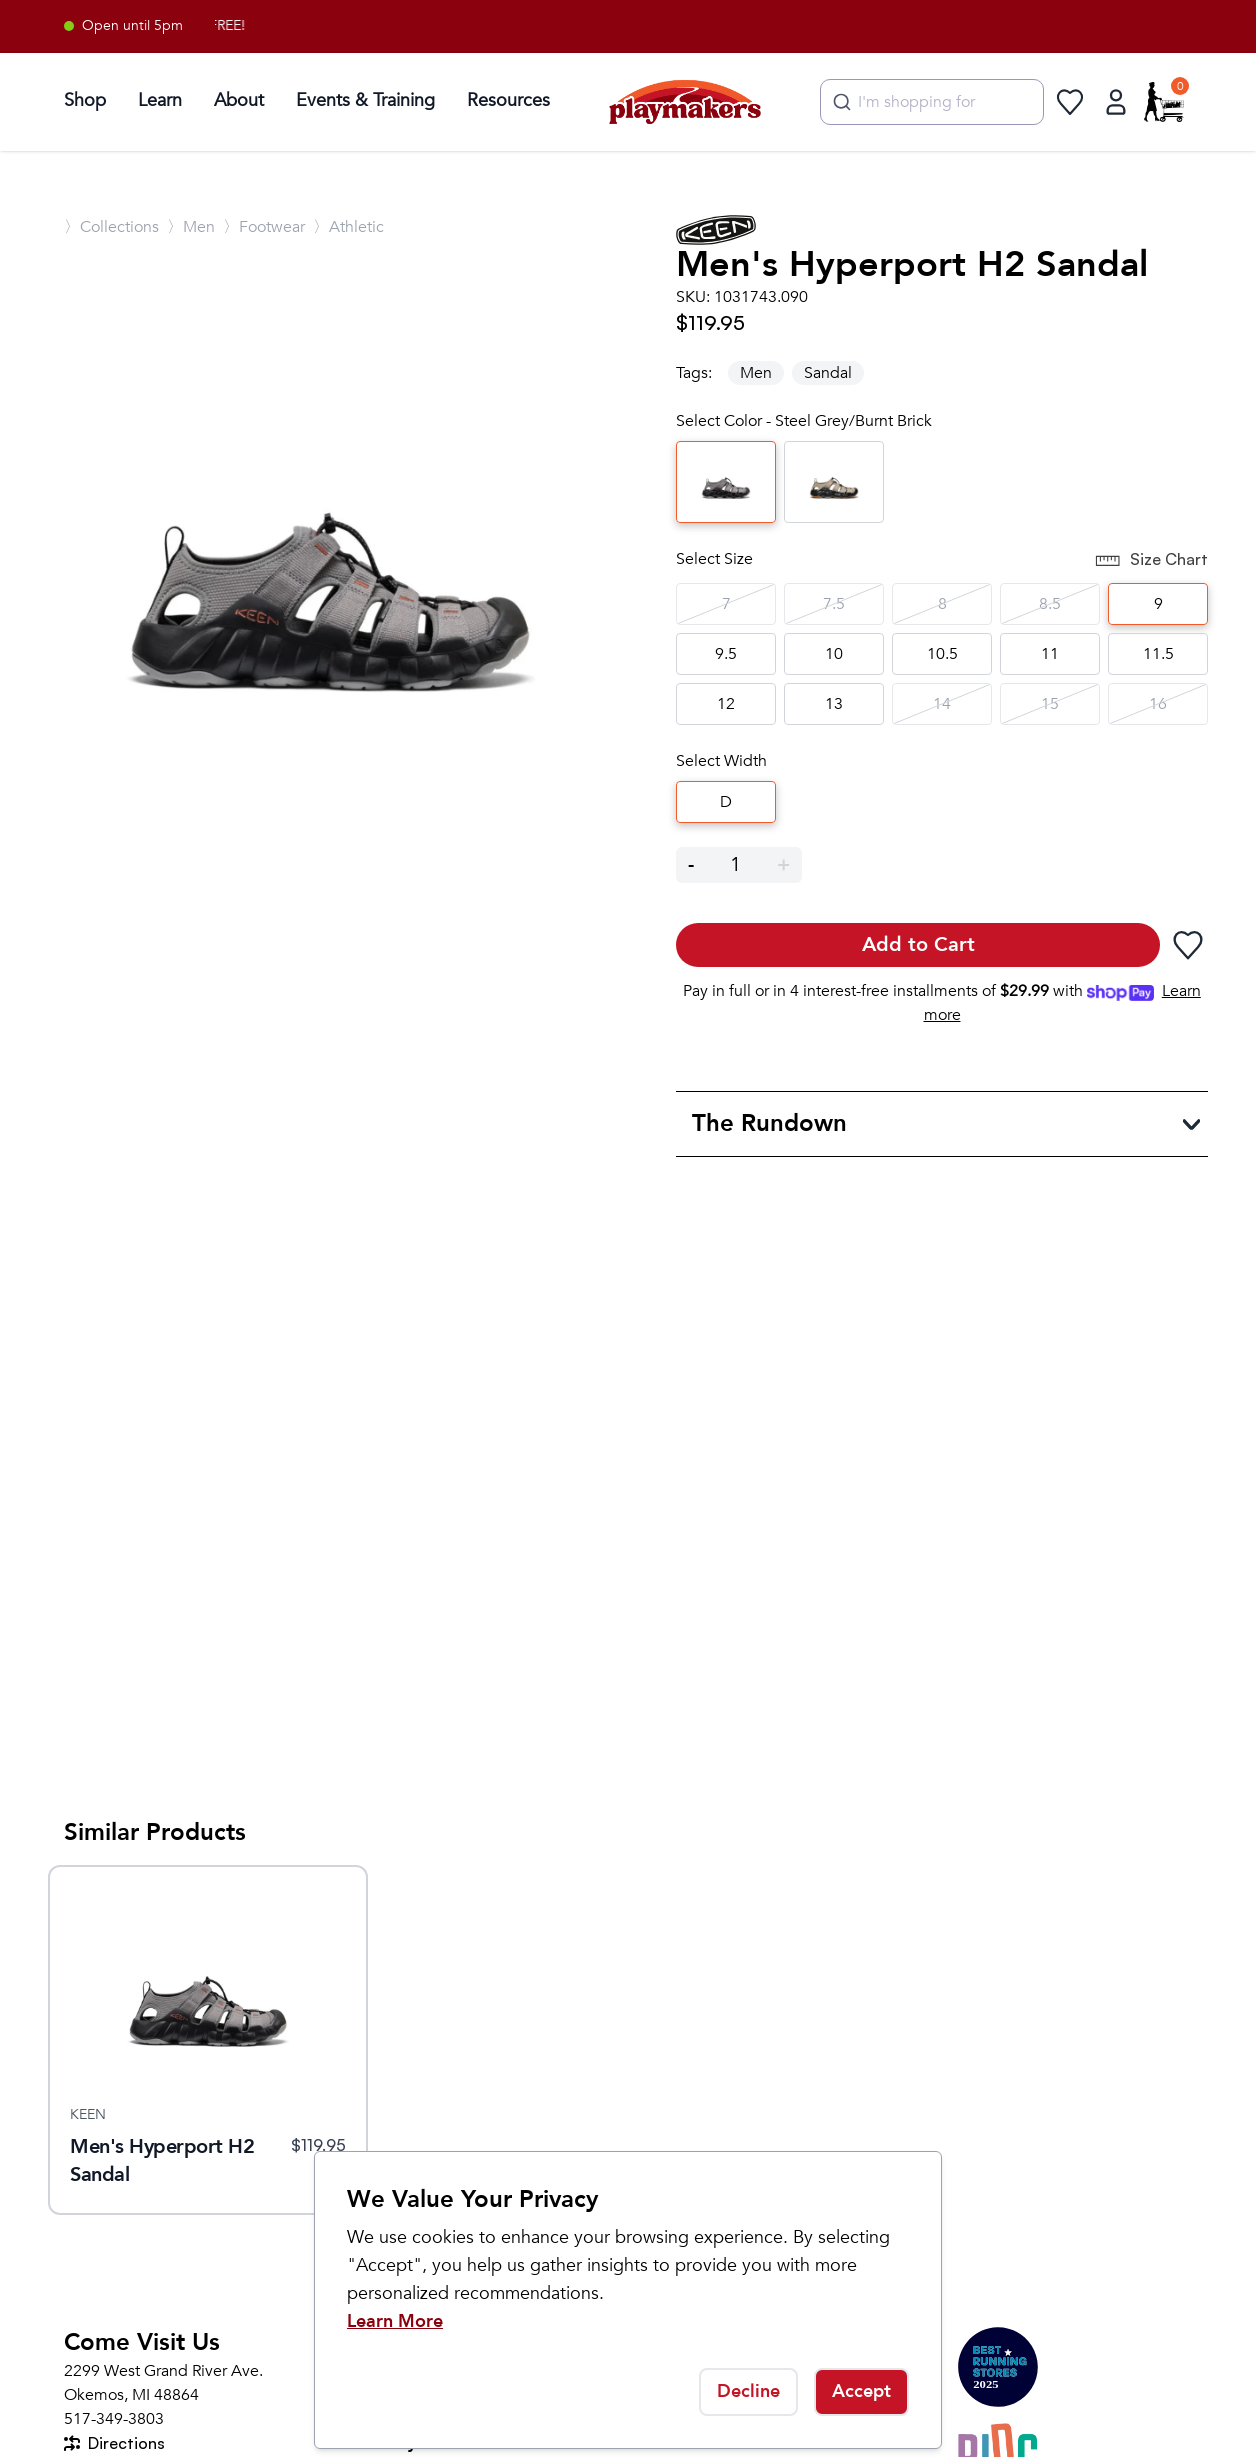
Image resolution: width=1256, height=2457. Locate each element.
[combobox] (932, 102)
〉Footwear (264, 227)
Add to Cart (918, 944)
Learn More (395, 2321)
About (239, 100)
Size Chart (1151, 561)
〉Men (191, 227)
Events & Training (365, 100)
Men (756, 373)
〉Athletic (348, 227)
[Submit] (839, 102)
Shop (85, 100)
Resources (508, 100)
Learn (160, 100)
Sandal (828, 373)
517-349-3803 (114, 2419)
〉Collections (111, 227)
